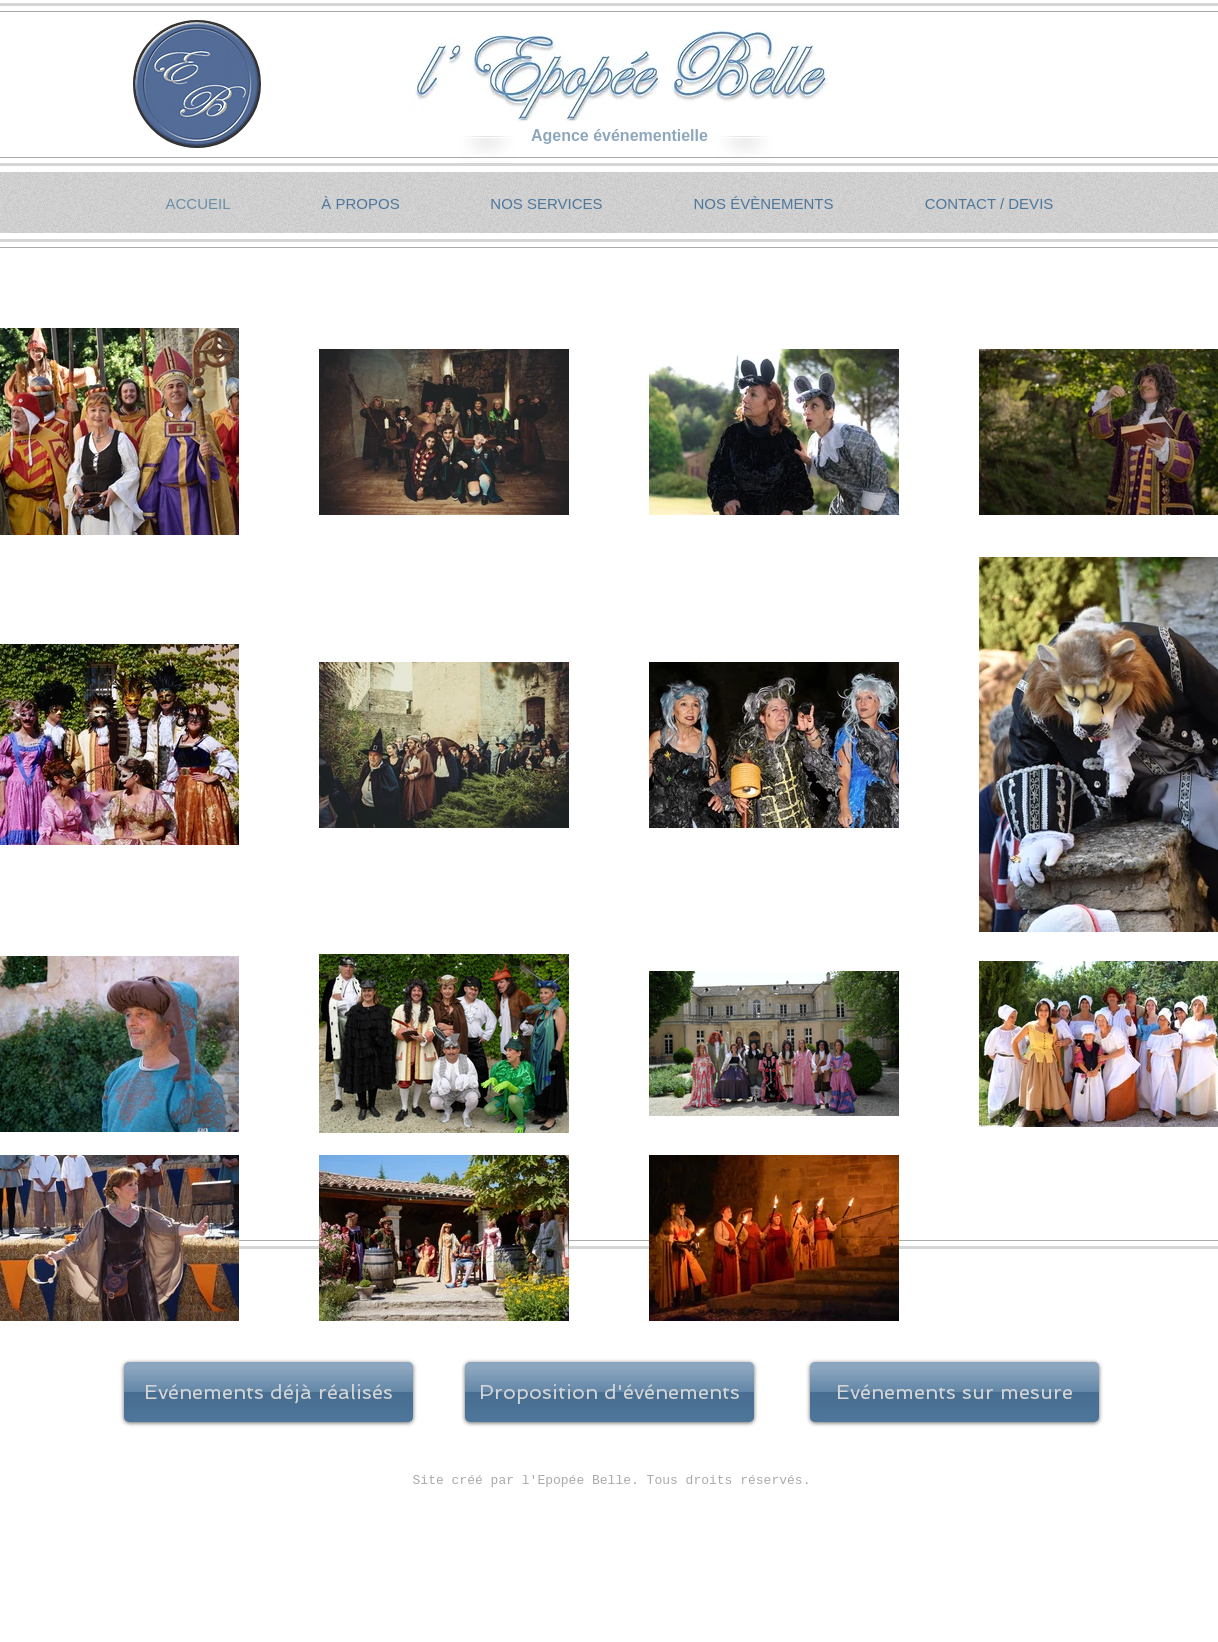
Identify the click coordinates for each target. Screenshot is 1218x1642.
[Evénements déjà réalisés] (268, 1392)
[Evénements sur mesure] (954, 1392)
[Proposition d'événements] (609, 1392)
